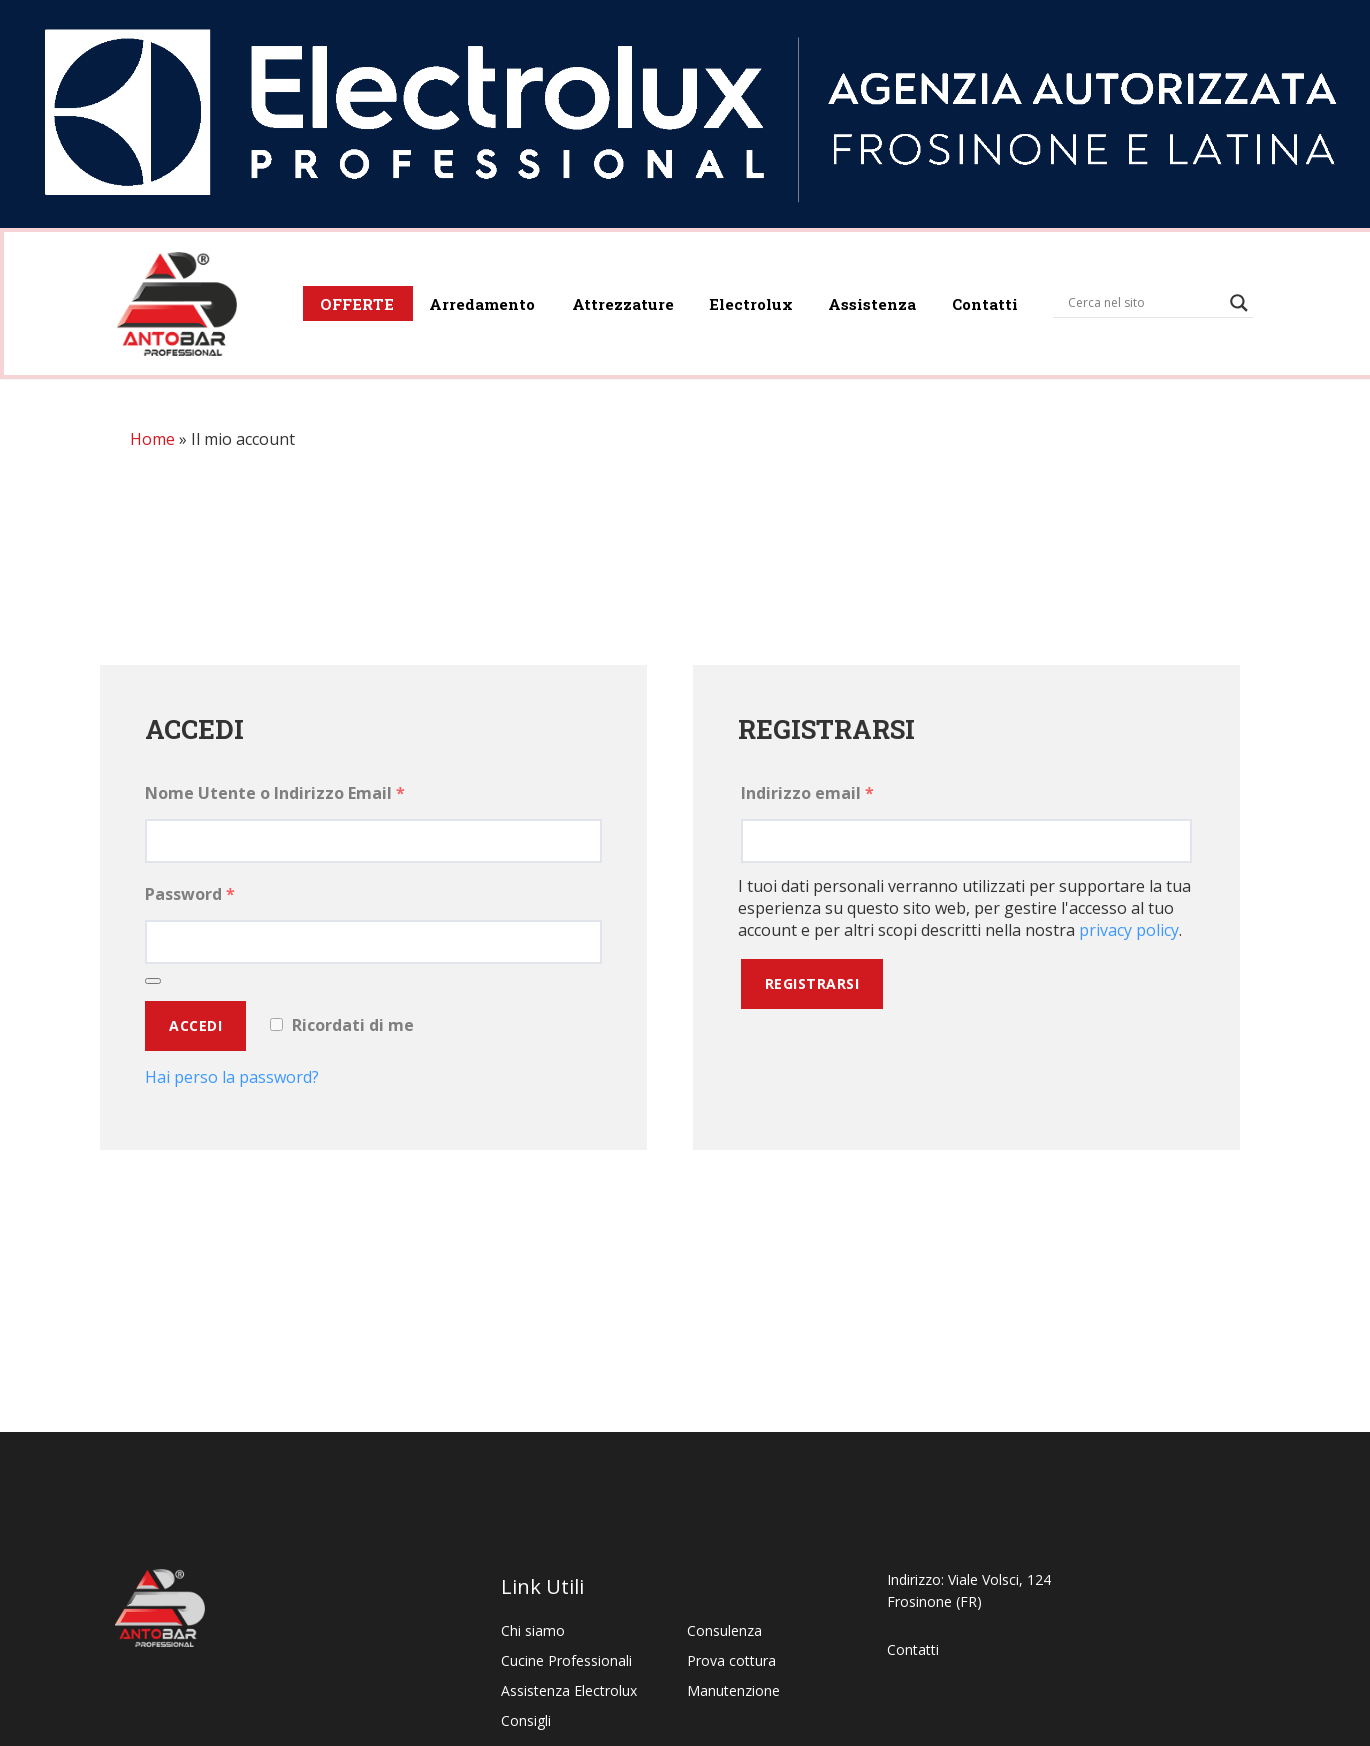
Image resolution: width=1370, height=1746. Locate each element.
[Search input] (1141, 299)
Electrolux (734, 300)
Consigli (526, 1720)
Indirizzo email (807, 797)
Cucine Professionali (566, 1660)
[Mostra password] (153, 985)
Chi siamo (533, 1630)
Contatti (977, 300)
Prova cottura (731, 1660)
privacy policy (1129, 934)
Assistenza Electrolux (569, 1690)
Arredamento (457, 300)
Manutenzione (733, 1690)
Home (152, 443)
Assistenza (860, 300)
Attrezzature (601, 300)
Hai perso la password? (232, 1081)
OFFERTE (327, 300)
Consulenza (724, 1630)
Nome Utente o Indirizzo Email (275, 797)
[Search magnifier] (1236, 299)
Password (190, 898)
